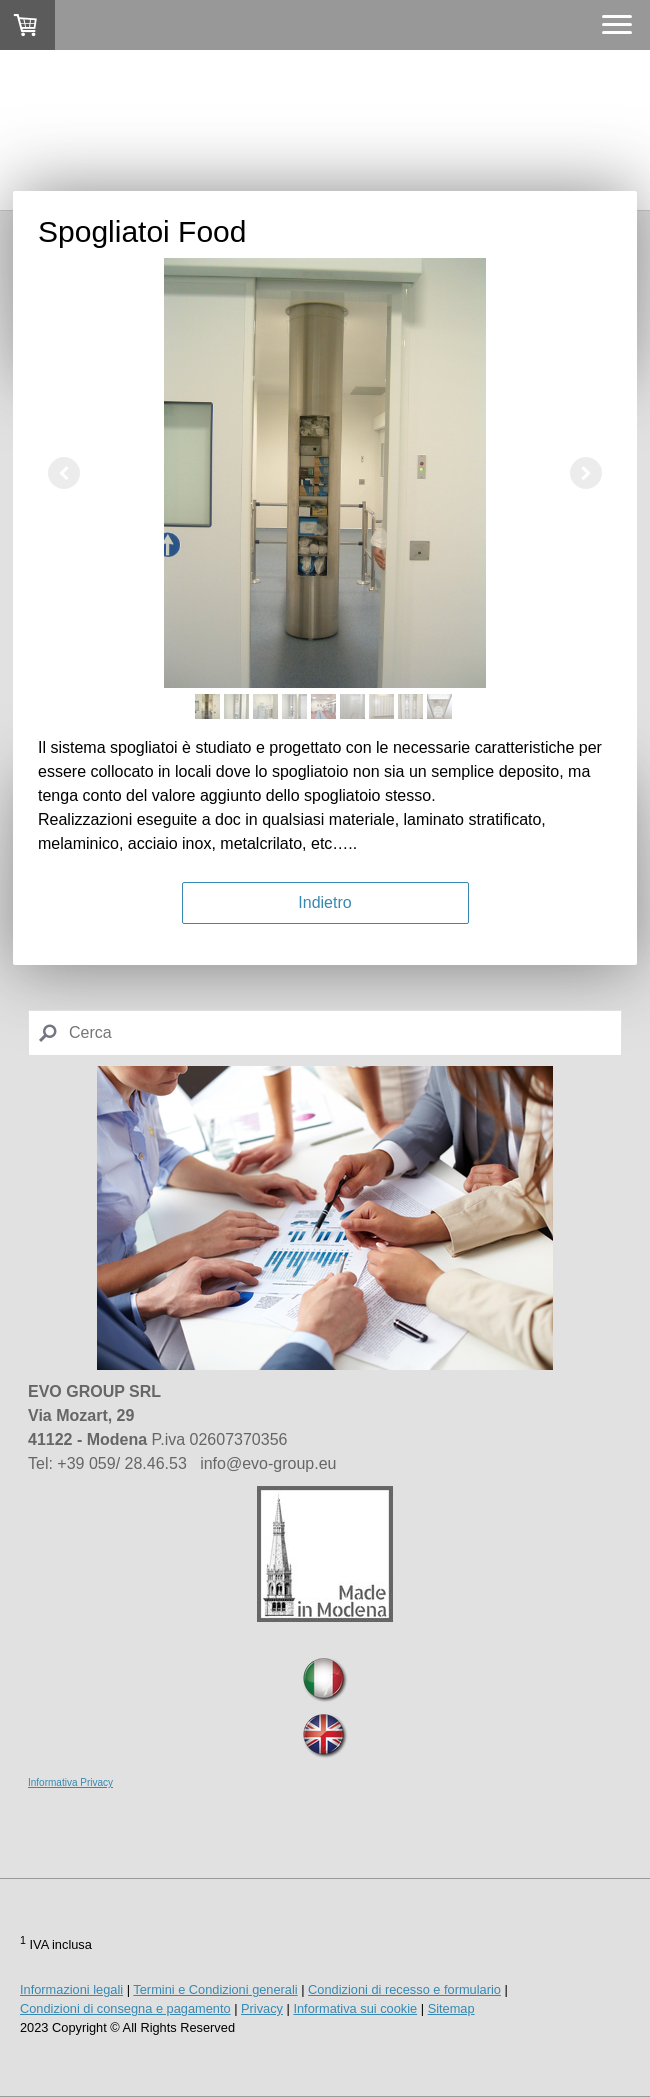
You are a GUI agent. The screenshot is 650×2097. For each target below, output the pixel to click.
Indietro (324, 902)
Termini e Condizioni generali (215, 1989)
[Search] (325, 1033)
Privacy (262, 2008)
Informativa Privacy (70, 1782)
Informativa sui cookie (355, 2008)
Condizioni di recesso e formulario (404, 1989)
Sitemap (451, 2008)
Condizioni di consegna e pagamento (125, 2008)
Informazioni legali (71, 1989)
